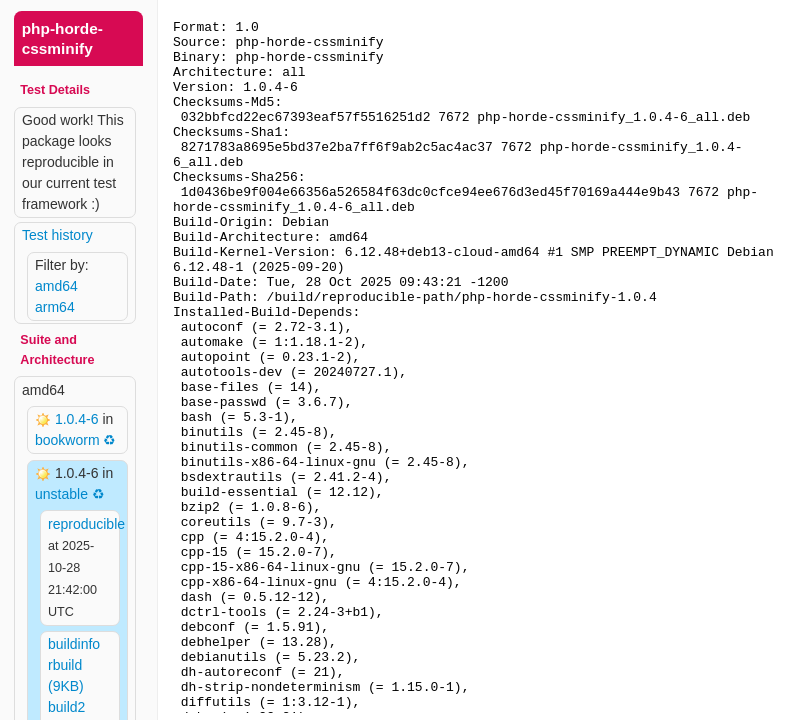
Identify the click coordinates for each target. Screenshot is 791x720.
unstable (61, 494)
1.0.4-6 (78, 419)
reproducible (86, 524)
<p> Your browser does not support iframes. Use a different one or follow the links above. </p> (474, 360)
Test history (57, 235)
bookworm (67, 440)
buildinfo (74, 644)
